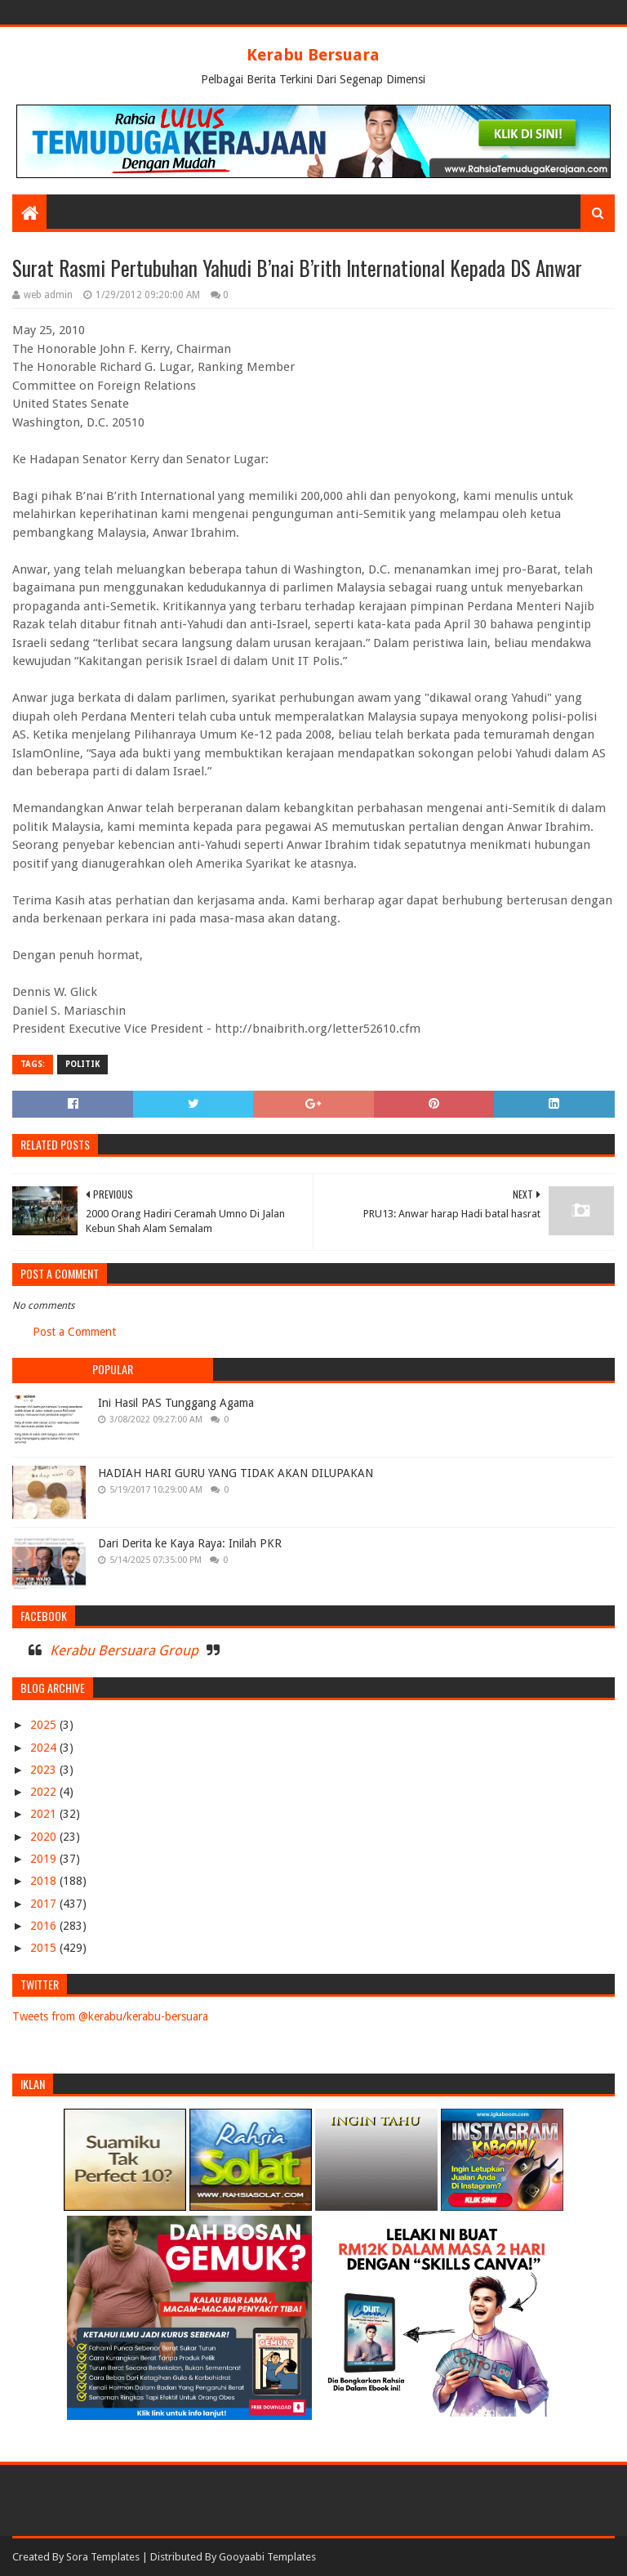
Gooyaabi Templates (267, 2557)
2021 (45, 1813)
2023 (45, 1769)
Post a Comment (74, 1331)
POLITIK (82, 1064)
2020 (45, 1836)
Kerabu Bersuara (313, 55)
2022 (45, 1791)
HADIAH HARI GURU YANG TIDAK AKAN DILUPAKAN (235, 1473)
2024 (45, 1747)
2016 (45, 1925)
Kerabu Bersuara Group (124, 1650)
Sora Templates (103, 2557)
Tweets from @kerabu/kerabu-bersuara (110, 2016)
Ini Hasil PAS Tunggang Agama (176, 1402)
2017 (45, 1903)
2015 (45, 1947)
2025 (45, 1724)
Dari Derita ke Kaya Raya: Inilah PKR (190, 1543)
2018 (45, 1880)
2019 (45, 1858)
